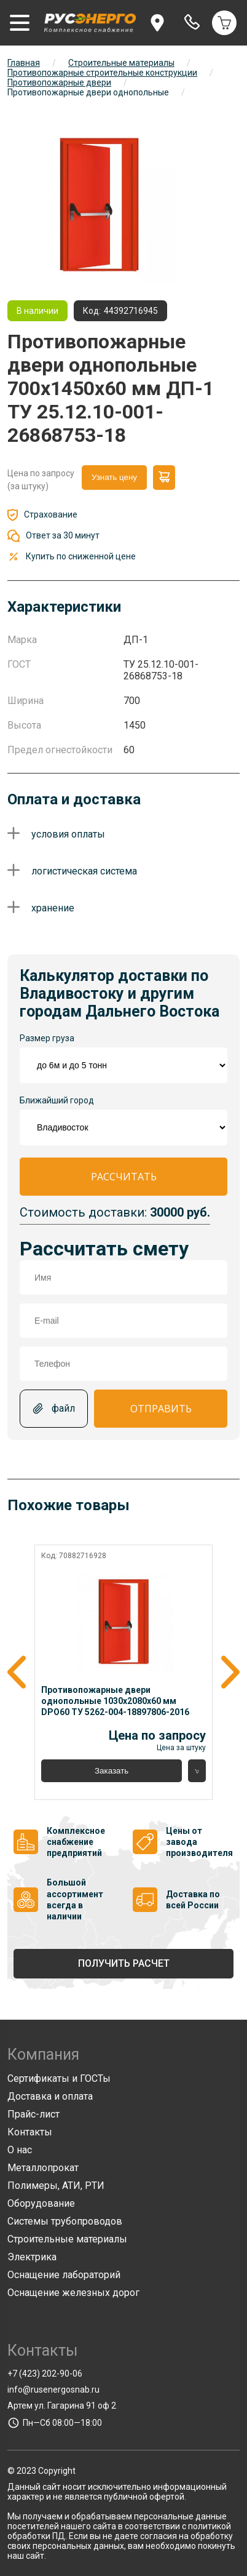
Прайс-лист (33, 2114)
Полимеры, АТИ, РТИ (55, 2185)
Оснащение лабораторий (63, 2275)
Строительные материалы (121, 63)
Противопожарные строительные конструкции (102, 73)
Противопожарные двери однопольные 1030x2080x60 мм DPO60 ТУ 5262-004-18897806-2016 (115, 1701)
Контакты (29, 2132)
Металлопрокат (43, 2168)
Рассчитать (124, 1176)
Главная (23, 63)
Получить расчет (124, 1963)
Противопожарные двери (59, 82)
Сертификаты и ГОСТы (59, 2078)
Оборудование (41, 2203)
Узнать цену (114, 477)
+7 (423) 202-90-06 (44, 2373)
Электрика (32, 2257)
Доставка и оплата (50, 2096)
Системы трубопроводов (64, 2221)
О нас (19, 2150)
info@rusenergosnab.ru (53, 2389)
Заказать (111, 1770)
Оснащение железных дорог (73, 2292)
